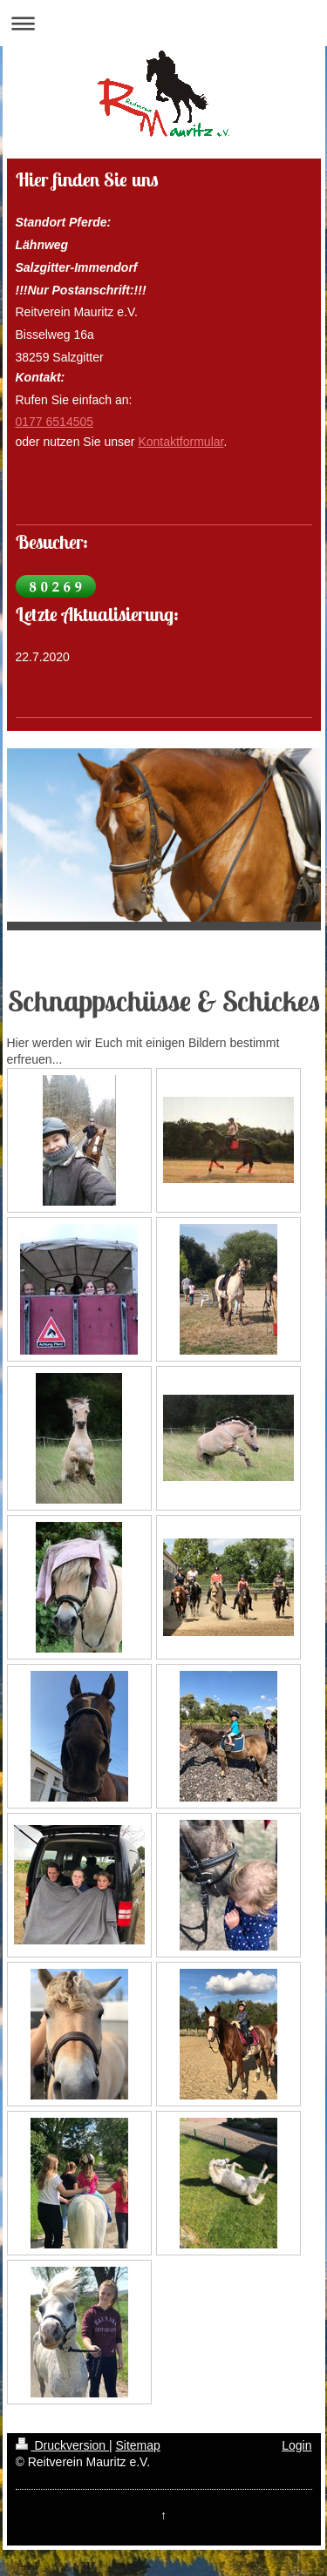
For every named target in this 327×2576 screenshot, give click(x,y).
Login (296, 2445)
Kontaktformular (180, 442)
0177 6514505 (55, 422)
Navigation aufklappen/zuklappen (163, 23)
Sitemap (138, 2445)
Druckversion (62, 2445)
